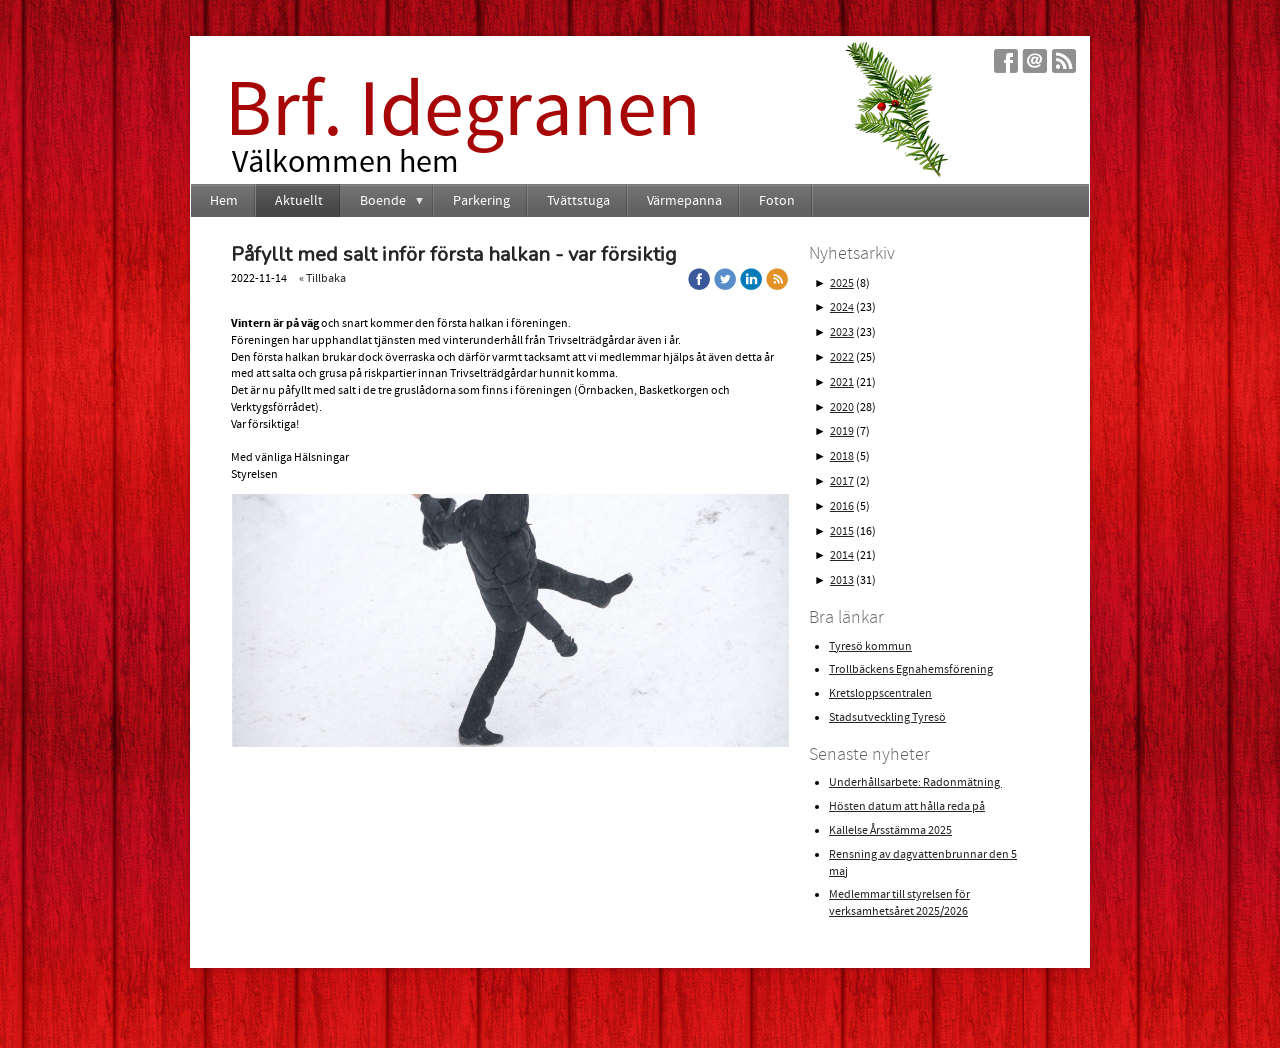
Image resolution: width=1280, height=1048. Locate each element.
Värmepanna (684, 201)
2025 (842, 283)
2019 (842, 431)
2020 (842, 407)
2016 (842, 506)
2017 (842, 481)
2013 (842, 580)
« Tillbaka (322, 278)
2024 (842, 307)
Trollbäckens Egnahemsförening (911, 669)
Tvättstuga (578, 201)
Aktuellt (299, 201)
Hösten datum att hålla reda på (907, 806)
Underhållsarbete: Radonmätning (915, 782)
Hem (224, 201)
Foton (777, 201)
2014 (842, 555)
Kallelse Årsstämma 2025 (890, 830)
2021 (842, 382)
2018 (842, 456)
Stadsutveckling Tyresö (887, 717)
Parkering (481, 201)
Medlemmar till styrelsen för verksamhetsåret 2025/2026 (899, 903)
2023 (842, 332)
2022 (842, 357)
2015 (842, 531)
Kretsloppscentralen (880, 693)
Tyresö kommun (870, 646)
